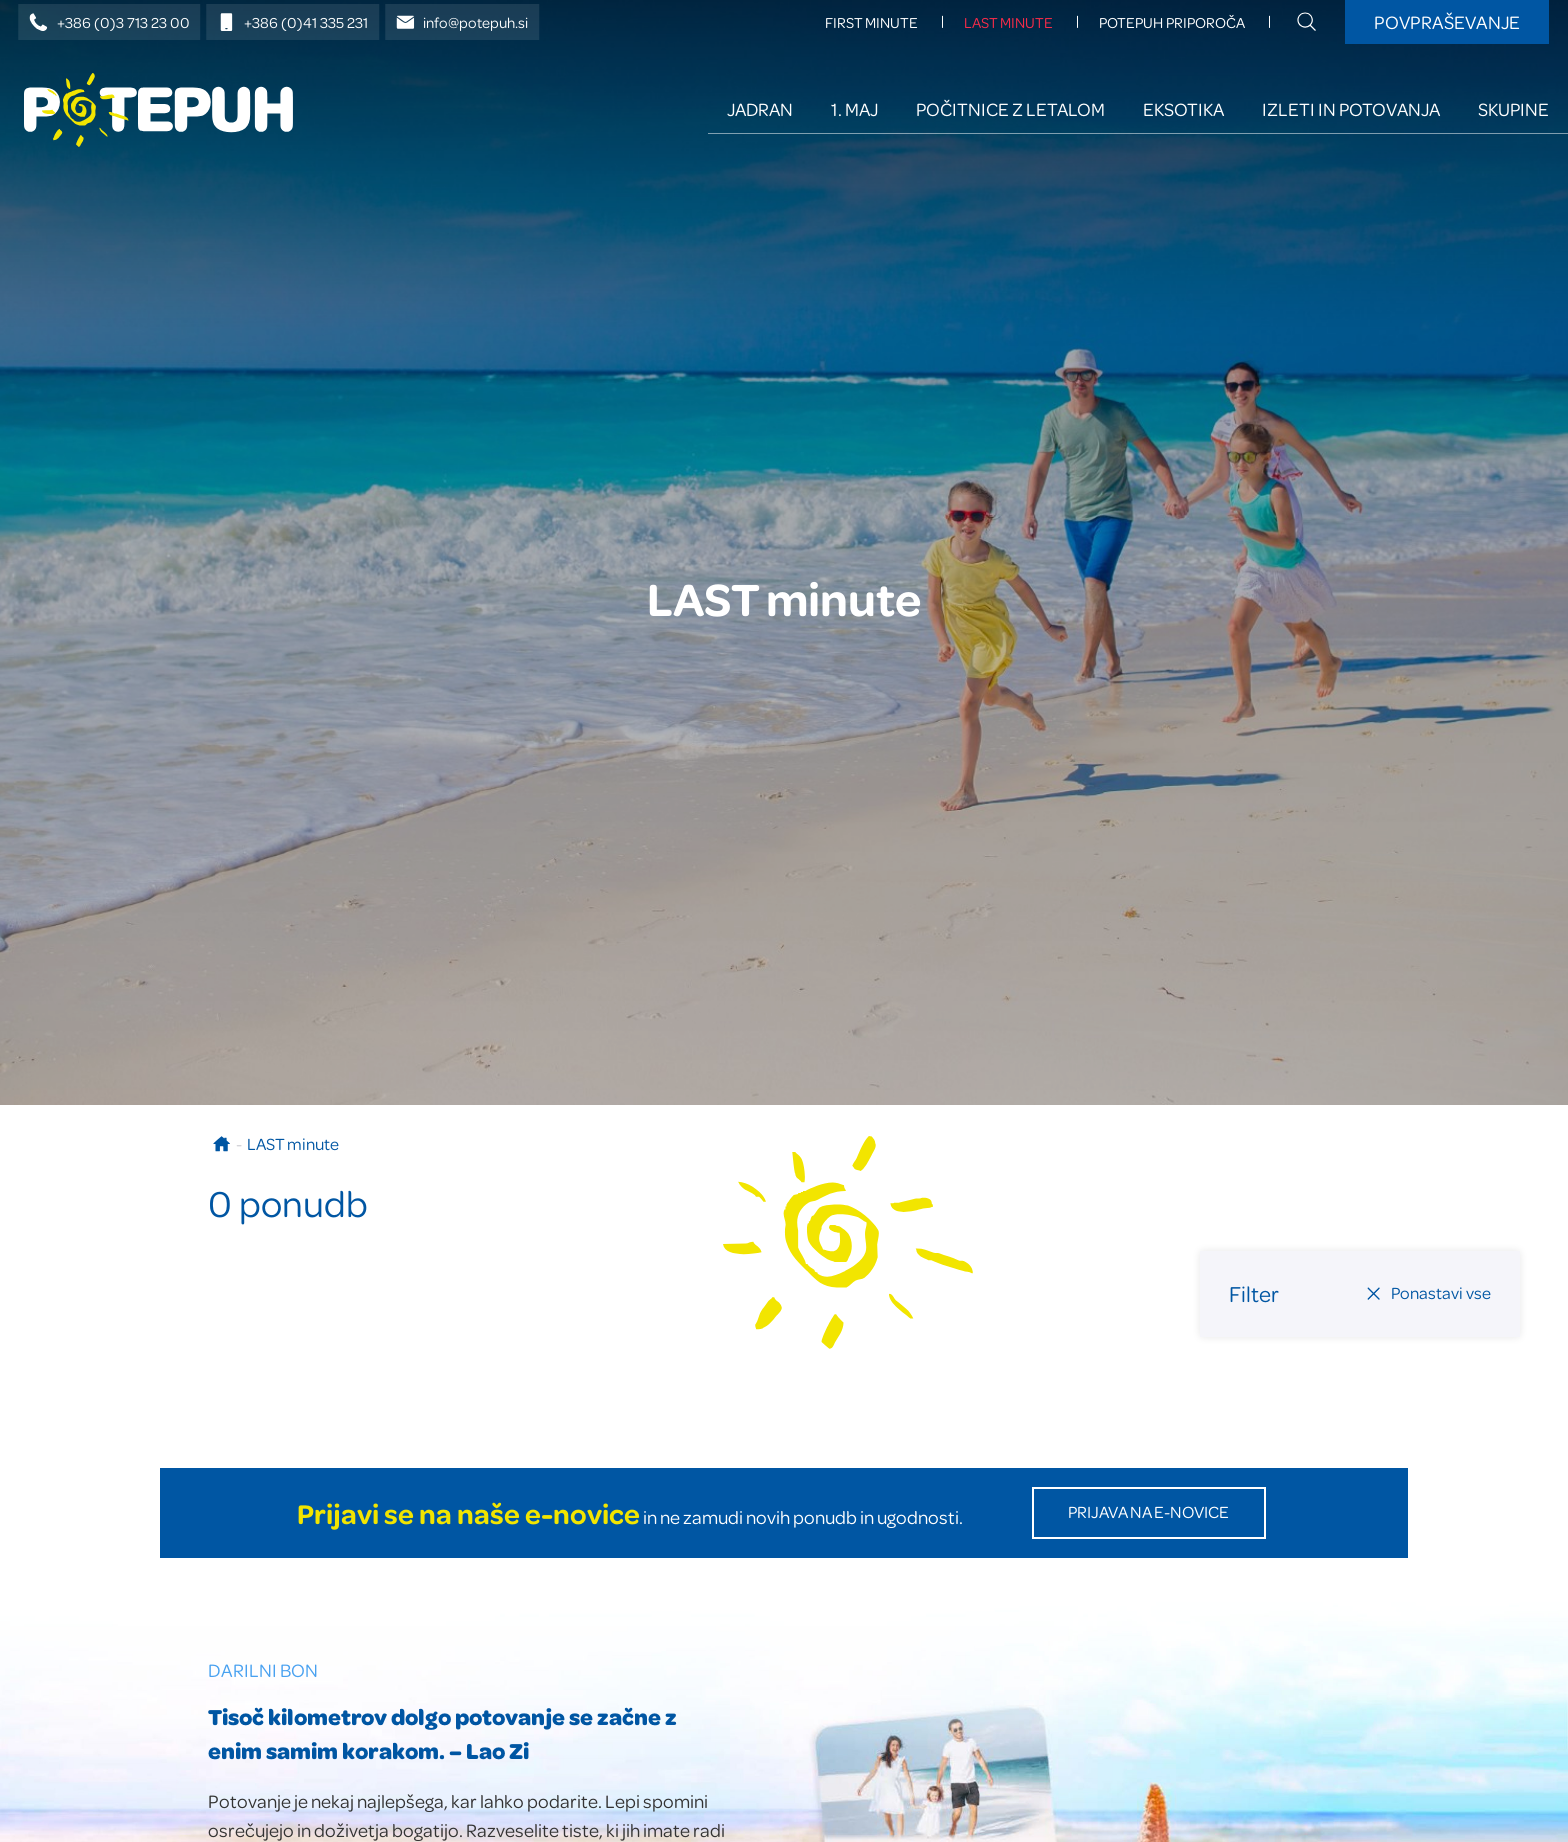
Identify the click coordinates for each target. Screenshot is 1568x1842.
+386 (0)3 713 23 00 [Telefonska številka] (109, 22)
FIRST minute (871, 22)
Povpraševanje (1447, 21)
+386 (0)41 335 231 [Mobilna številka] (293, 22)
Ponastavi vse (1428, 1292)
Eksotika (1183, 108)
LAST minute (1008, 22)
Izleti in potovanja (1351, 108)
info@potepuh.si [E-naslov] (462, 22)
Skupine (1513, 108)
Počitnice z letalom (1010, 108)
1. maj (854, 108)
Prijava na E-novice (1148, 1511)
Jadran (760, 108)
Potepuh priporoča (1172, 22)
